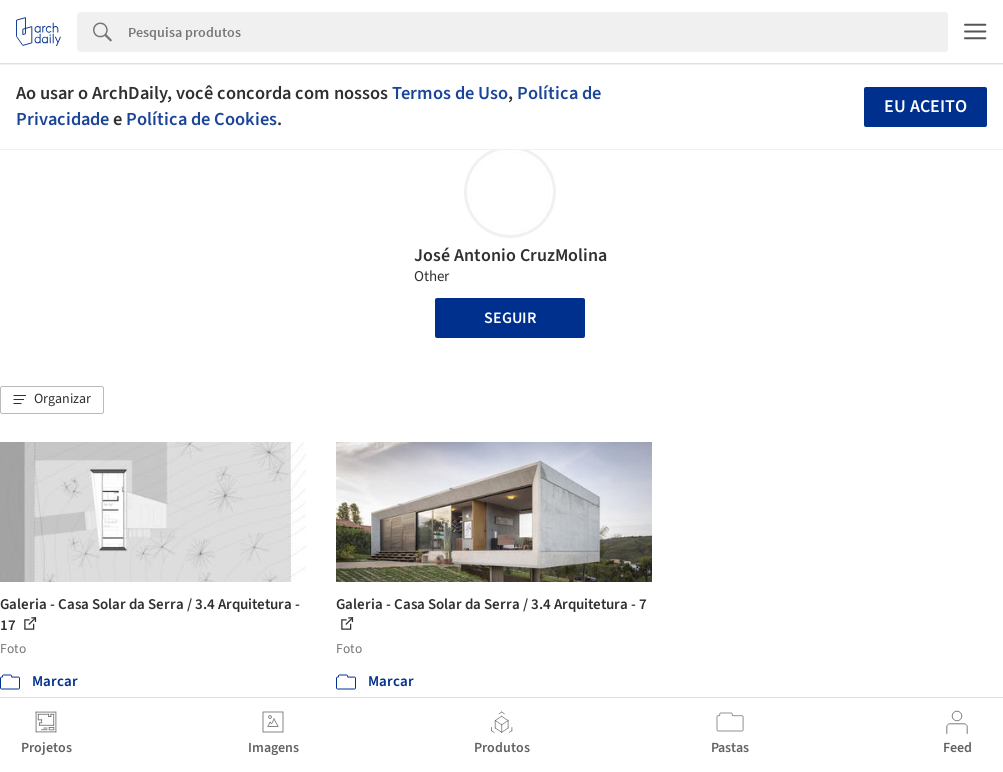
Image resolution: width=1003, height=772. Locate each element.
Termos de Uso (450, 93)
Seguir (510, 318)
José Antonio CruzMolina (510, 255)
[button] (52, 400)
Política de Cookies (201, 119)
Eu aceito (925, 106)
